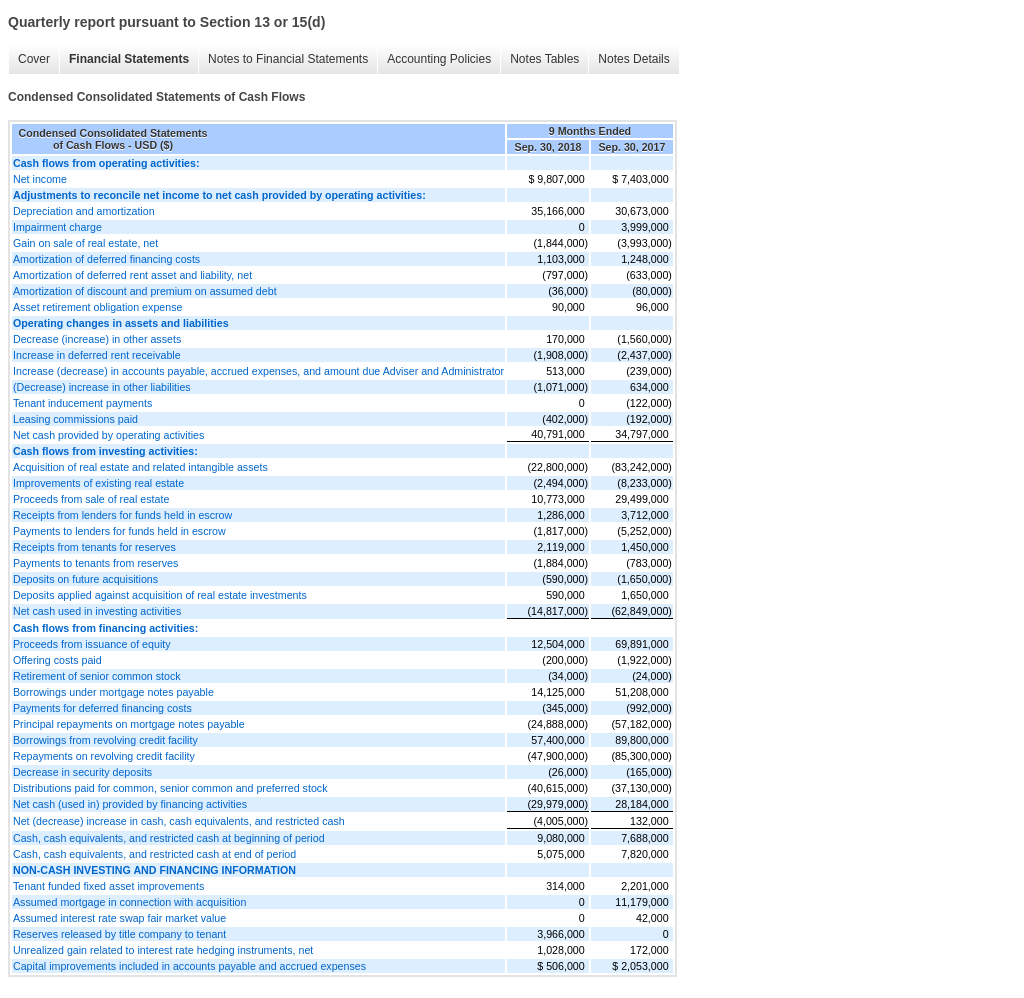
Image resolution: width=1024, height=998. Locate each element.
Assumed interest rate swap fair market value (119, 918)
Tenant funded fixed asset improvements (108, 886)
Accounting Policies (439, 59)
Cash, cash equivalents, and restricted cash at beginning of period (169, 838)
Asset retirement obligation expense (97, 307)
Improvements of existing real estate (98, 483)
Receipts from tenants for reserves (94, 547)
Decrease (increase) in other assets (97, 339)
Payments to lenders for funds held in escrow (119, 531)
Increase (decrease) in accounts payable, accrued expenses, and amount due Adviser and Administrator (258, 371)
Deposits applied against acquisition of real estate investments (160, 595)
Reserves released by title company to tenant (119, 934)
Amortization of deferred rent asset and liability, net (132, 275)
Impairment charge (57, 227)
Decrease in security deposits (82, 772)
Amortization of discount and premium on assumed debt (145, 291)
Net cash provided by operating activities (108, 435)
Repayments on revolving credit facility (104, 756)
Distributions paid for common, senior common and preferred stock (170, 788)
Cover (34, 59)
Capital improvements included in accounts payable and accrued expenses (189, 966)
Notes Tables (544, 59)
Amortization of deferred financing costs (106, 259)
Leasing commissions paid (75, 419)
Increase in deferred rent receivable (97, 355)
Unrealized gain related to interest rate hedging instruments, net (163, 950)
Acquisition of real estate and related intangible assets (140, 467)
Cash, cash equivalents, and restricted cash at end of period (154, 854)
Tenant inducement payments (82, 403)
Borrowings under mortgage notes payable (113, 692)
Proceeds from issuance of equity (92, 644)
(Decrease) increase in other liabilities (102, 387)
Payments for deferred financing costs (102, 708)
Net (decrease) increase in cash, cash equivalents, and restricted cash (179, 821)
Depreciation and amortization (84, 211)
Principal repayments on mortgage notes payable (129, 724)
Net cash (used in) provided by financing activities (130, 804)
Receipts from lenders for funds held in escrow (122, 515)
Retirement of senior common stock (97, 676)
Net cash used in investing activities (97, 611)
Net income (40, 179)
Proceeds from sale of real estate (91, 499)
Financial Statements (129, 59)
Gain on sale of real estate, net (85, 243)
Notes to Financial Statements (288, 59)
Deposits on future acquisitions (85, 579)
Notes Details (633, 59)
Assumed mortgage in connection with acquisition (129, 902)
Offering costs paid (57, 660)
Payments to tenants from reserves (95, 563)
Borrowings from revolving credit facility (105, 740)
